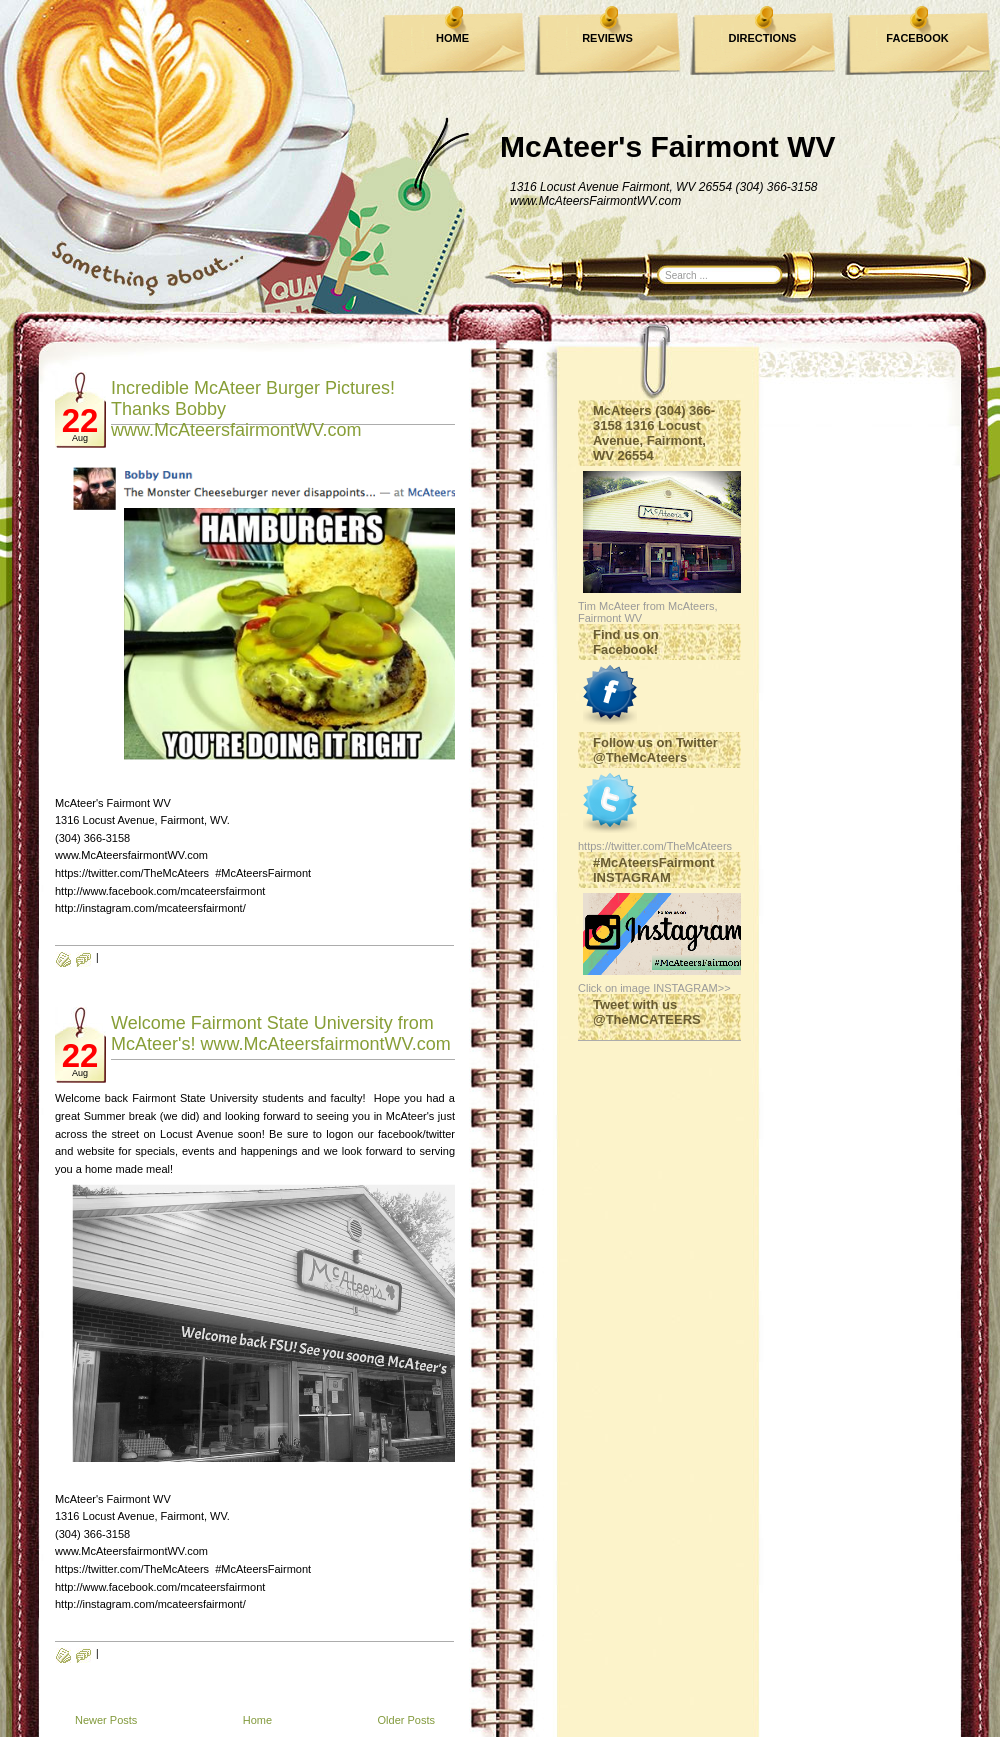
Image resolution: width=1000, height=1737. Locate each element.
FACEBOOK (917, 38)
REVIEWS (607, 38)
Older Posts (406, 1720)
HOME (452, 38)
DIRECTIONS (763, 38)
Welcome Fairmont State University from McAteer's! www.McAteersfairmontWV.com (281, 1033)
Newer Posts (106, 1720)
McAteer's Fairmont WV (668, 146)
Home (257, 1720)
